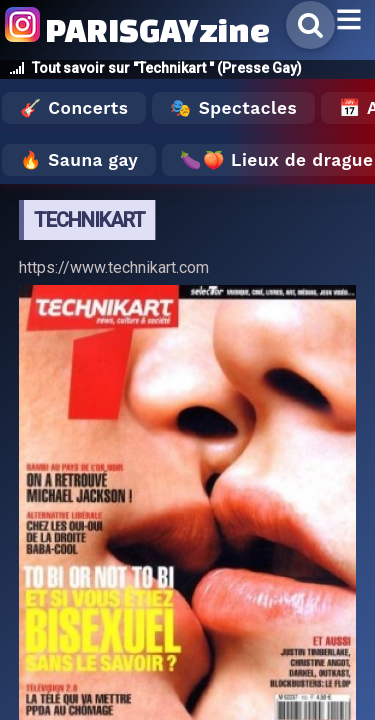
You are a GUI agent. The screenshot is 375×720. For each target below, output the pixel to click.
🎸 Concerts (74, 108)
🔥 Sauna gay (79, 160)
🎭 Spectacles (233, 108)
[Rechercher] (310, 25)
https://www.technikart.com (114, 267)
